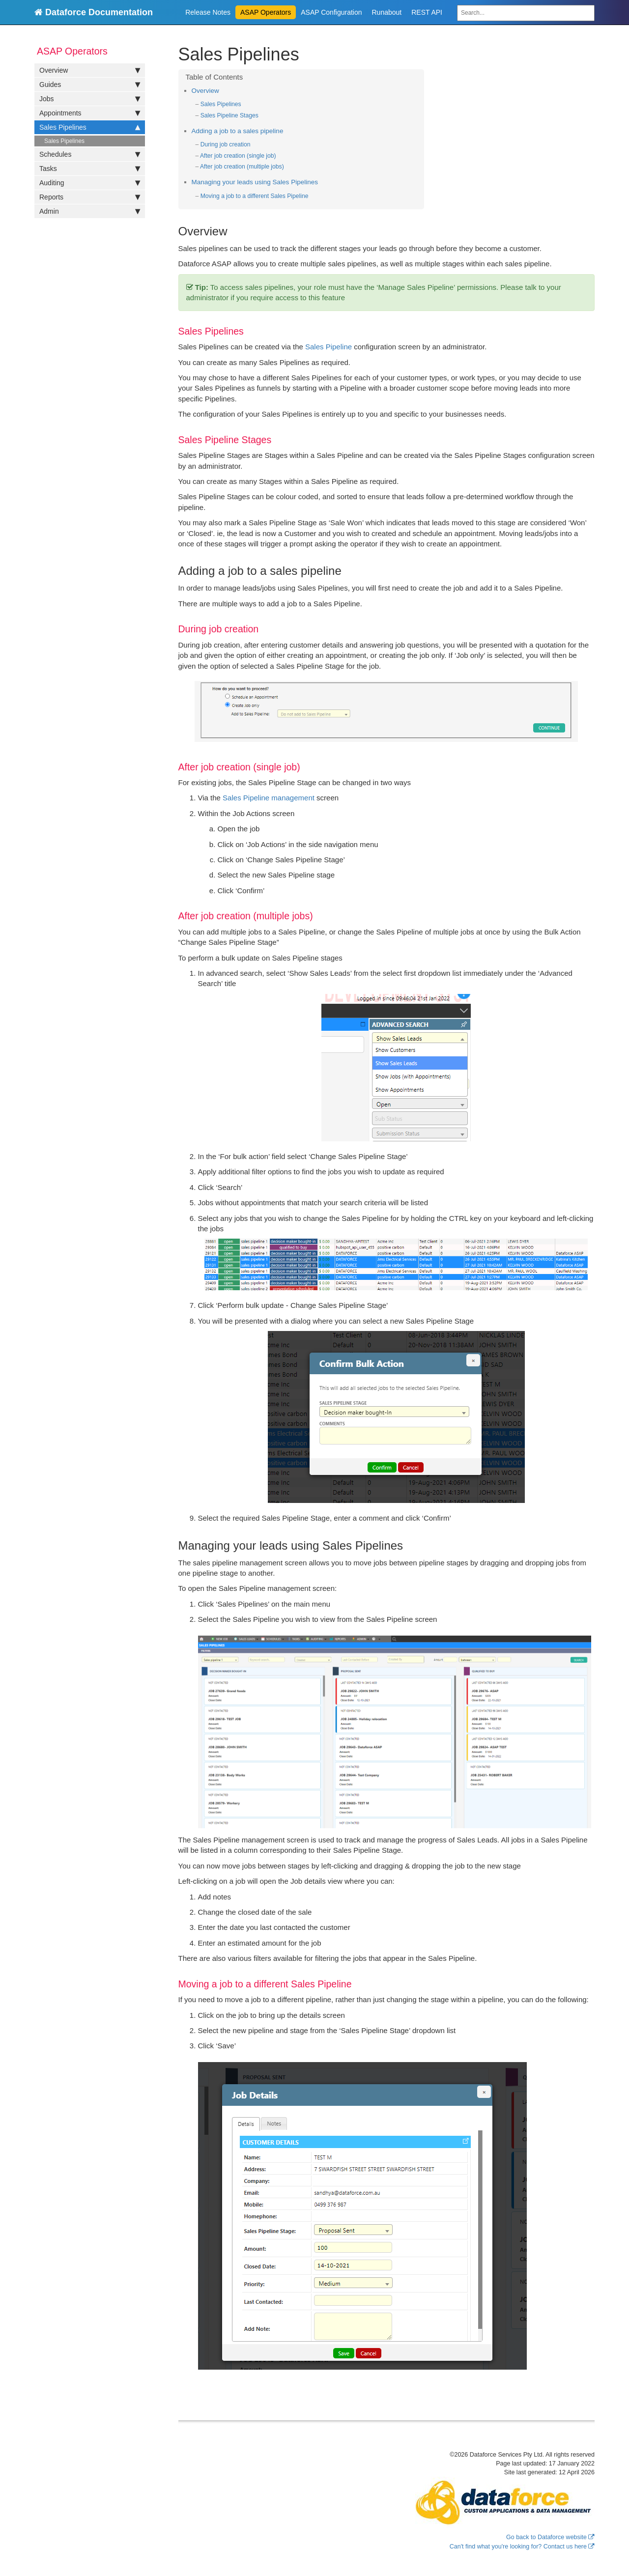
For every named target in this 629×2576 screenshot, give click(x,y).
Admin (89, 211)
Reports (89, 197)
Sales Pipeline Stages (229, 115)
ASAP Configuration (331, 12)
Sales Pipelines (89, 127)
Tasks (89, 168)
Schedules (89, 154)
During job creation (225, 144)
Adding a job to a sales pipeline (238, 131)
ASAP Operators (265, 12)
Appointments (89, 113)
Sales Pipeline (328, 346)
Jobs (89, 99)
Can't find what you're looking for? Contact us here (518, 2546)
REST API (426, 12)
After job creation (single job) (238, 155)
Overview (89, 70)
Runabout (387, 12)
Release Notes (207, 12)
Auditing (89, 183)
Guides (89, 84)
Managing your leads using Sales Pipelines (255, 182)
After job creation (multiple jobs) (242, 166)
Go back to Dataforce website (546, 2537)
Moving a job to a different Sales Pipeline (254, 196)
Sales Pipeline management (268, 797)
